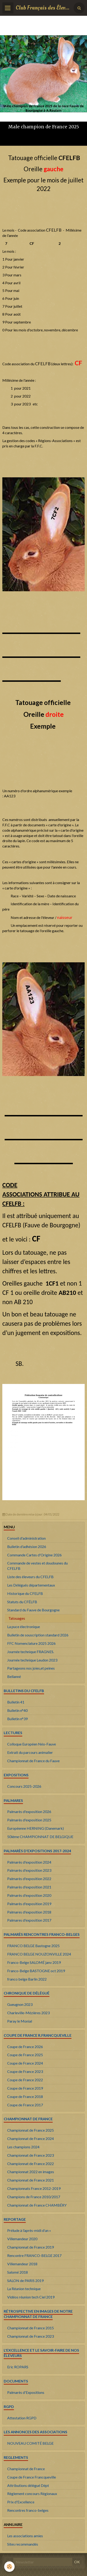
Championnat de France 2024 (30, 2138)
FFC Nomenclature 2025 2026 (31, 1643)
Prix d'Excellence (20, 2502)
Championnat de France (26, 2468)
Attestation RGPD (21, 2418)
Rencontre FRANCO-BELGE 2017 (34, 2255)
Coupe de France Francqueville (31, 2477)
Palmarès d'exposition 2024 (29, 1862)
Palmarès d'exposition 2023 (29, 1870)
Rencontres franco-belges (27, 2510)
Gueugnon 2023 (19, 2004)
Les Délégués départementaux (31, 1585)
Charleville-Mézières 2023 (28, 2012)
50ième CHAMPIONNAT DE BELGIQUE (40, 1836)
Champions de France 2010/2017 (33, 2197)
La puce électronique (23, 1626)
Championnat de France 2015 (30, 2328)
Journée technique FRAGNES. (30, 1651)
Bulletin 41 (15, 1702)
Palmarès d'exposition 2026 (29, 1811)
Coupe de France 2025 (25, 2054)
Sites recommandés (22, 2544)
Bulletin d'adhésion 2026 (26, 1546)
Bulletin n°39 (17, 1718)
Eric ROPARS (17, 2367)
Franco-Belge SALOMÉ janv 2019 (34, 1962)
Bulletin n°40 (17, 1710)
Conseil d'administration (26, 1538)
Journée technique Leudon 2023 (32, 1660)
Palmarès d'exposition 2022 (29, 1878)
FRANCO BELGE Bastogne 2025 (33, 1945)
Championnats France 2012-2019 (34, 2188)
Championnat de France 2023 (30, 2155)
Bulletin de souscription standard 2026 (37, 1635)
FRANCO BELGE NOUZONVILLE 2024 (39, 1954)
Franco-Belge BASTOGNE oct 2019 (36, 1970)
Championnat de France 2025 (30, 2130)
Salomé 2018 (17, 2272)
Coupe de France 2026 (25, 2046)
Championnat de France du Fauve (33, 1760)
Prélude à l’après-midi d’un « (29, 2230)
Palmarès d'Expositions (25, 2392)
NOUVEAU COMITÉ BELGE (30, 2443)
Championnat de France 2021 (30, 2180)
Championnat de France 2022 (30, 2163)
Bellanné (14, 1676)
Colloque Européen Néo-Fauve (31, 1744)
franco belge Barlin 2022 (27, 1979)
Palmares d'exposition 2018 (29, 1912)
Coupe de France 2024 (25, 2063)
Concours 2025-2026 (24, 1786)
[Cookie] (9, 2566)
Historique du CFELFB (25, 1593)
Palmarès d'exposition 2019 (29, 1903)
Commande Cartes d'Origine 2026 (34, 1555)
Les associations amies (25, 2536)
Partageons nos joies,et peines (31, 1668)
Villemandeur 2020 (22, 2239)
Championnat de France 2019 (30, 2247)
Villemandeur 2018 (22, 2264)
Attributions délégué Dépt (28, 2485)
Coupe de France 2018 (25, 2096)
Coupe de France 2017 (25, 2105)
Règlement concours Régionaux (32, 2493)
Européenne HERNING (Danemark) (35, 1828)
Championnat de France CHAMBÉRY (37, 2205)
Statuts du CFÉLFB (22, 1602)
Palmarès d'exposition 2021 (29, 1887)
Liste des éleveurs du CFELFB (30, 1576)
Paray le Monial (19, 2021)
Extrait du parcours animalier (30, 1752)
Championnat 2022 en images (30, 2171)
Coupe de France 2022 (25, 2080)
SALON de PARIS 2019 (25, 2280)
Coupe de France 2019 (25, 2088)
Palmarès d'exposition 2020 (29, 1895)
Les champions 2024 (23, 2147)
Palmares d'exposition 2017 (29, 1920)
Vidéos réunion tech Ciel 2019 (31, 2297)
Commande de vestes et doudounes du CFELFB (37, 1566)
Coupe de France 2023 (25, 2071)
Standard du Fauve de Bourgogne (33, 1610)
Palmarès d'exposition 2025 (29, 1820)
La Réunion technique (24, 2288)
